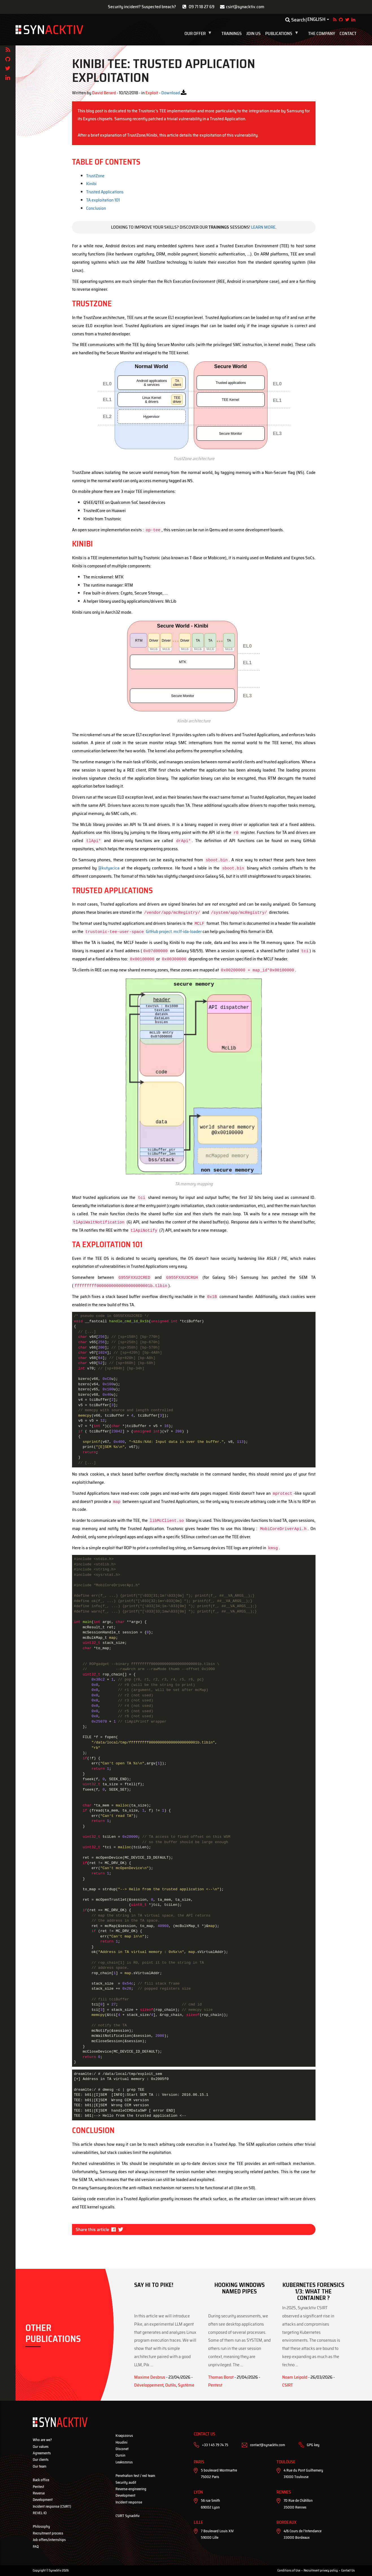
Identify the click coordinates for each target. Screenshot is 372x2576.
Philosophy (41, 2526)
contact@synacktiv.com (267, 2445)
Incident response (129, 2502)
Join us (253, 33)
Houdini (121, 2442)
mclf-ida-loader (187, 931)
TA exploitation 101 (103, 200)
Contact (348, 33)
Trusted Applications (104, 191)
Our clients (41, 2460)
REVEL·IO (40, 2513)
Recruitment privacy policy (321, 2570)
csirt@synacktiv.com (245, 6)
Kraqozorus (124, 2436)
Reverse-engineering (131, 2489)
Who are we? (42, 2440)
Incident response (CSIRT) (52, 2506)
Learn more (263, 227)
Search (295, 20)
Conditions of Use (288, 2570)
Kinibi (91, 183)
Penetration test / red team (135, 2476)
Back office (41, 2480)
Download (170, 92)
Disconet (122, 2449)
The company (321, 33)
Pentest (38, 2487)
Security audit (126, 2482)
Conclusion (96, 208)
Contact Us (348, 2570)
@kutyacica (108, 867)
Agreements (42, 2453)
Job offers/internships (49, 2540)
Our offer (199, 33)
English (316, 19)
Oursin (120, 2455)
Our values (41, 2447)
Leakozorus (124, 2462)
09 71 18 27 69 (201, 6)
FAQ (36, 2546)
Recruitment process (48, 2533)
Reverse (39, 2493)
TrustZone (95, 175)
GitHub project (127, 931)
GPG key (313, 2445)
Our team (39, 2466)
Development (43, 2500)
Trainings (231, 33)
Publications (282, 33)
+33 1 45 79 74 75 (215, 2445)
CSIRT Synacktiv (128, 2516)
